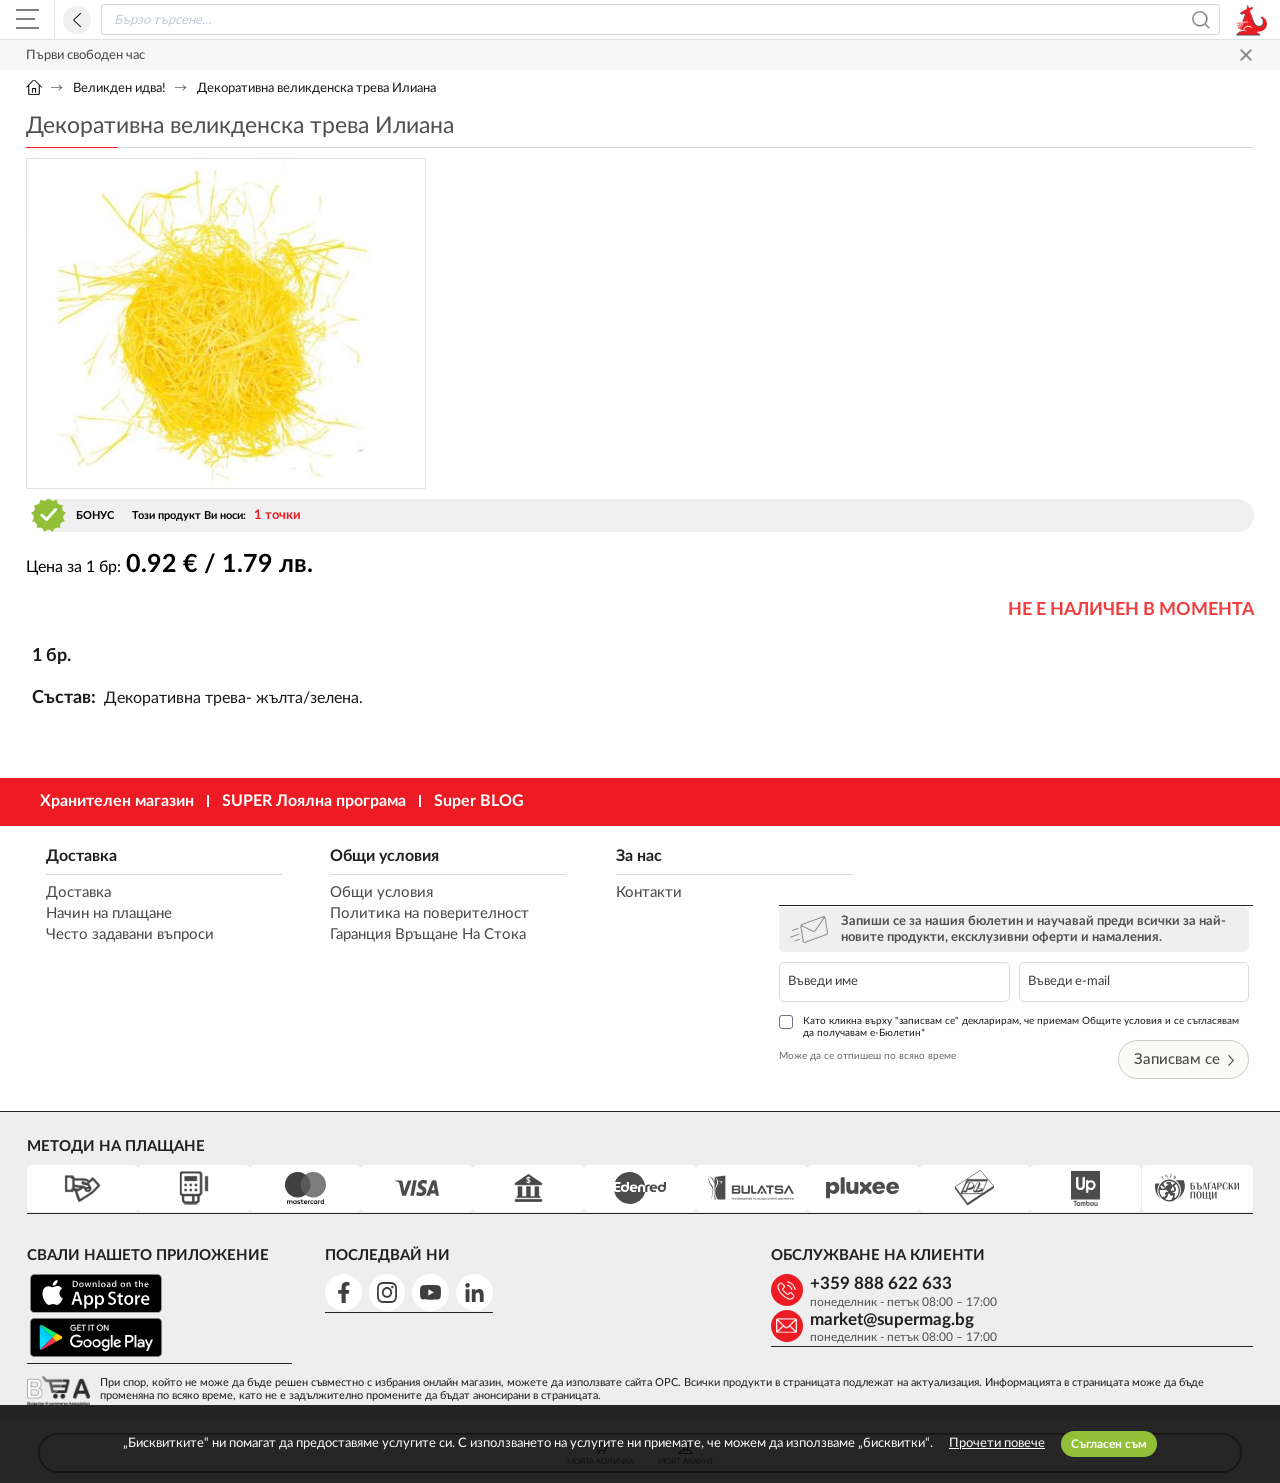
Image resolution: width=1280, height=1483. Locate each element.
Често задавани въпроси (130, 935)
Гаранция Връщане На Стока (410, 935)
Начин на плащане (109, 914)
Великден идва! (119, 88)
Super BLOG (479, 801)
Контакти (611, 893)
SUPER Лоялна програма (314, 801)
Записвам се (1188, 991)
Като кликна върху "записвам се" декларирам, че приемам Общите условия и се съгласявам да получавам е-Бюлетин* (1026, 958)
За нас (601, 856)
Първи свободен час (85, 55)
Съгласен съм (1109, 1444)
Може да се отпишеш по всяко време (912, 988)
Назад (77, 20)
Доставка (81, 856)
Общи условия (366, 856)
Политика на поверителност (411, 914)
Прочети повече (997, 1443)
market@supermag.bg (1119, 1216)
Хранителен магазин (117, 801)
